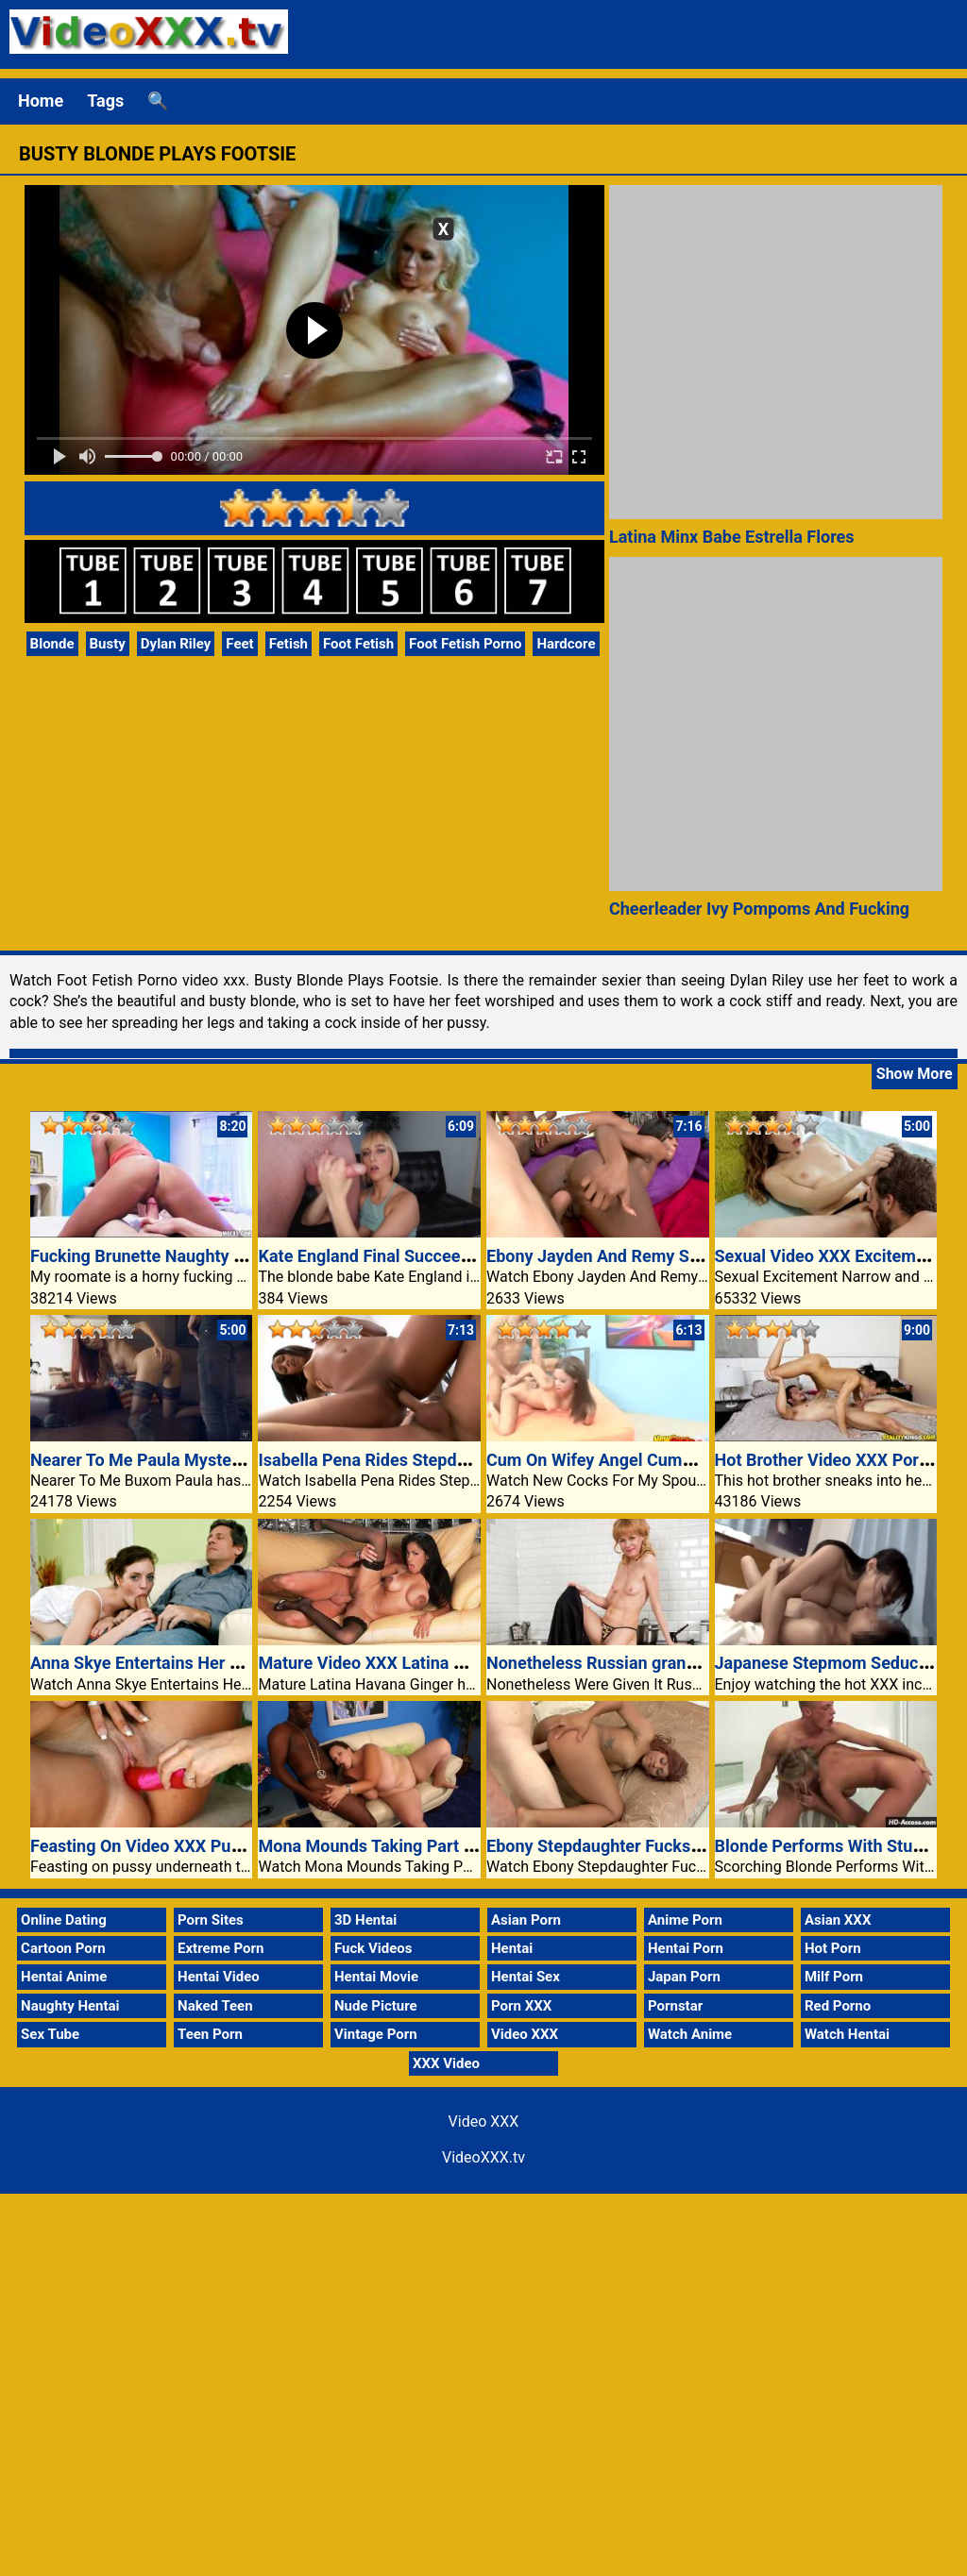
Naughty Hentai (70, 2005)
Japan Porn (684, 1976)
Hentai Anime (64, 1976)
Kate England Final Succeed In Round (399, 1256)
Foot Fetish (358, 643)
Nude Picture (375, 2005)
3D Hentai (365, 1919)
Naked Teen (215, 2005)
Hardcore (565, 643)
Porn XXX (521, 2005)
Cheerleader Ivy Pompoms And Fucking (759, 908)
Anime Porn (685, 1919)
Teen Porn (210, 2034)
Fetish (288, 643)
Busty (108, 643)
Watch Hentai (847, 2034)
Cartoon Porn (63, 1948)
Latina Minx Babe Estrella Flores (732, 537)
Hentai (512, 1948)
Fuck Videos (373, 1948)
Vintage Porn (375, 2034)
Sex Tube (50, 2034)
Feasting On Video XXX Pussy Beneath (177, 1846)
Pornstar (675, 2005)
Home (40, 100)
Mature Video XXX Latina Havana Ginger (411, 1663)
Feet (239, 643)
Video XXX (524, 2034)
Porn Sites (211, 1919)
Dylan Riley (176, 643)
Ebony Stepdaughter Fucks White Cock (633, 1846)
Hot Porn (833, 1948)
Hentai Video (219, 1976)
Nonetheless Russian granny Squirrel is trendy (662, 1663)
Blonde (52, 643)
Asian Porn (526, 1919)
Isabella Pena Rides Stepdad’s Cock (393, 1460)
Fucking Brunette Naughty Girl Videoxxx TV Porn (215, 1256)
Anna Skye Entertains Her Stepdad (161, 1663)
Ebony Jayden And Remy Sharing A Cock (641, 1256)
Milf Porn (834, 1976)
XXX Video (446, 2063)
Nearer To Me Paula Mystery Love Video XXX (201, 1460)
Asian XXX (838, 1919)
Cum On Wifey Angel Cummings (607, 1460)
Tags (105, 100)
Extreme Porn (220, 1948)
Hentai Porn (685, 1948)
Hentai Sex (525, 1976)
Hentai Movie (376, 1976)
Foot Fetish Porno (465, 643)
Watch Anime (690, 2034)
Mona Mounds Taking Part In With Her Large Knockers (464, 1846)
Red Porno (838, 2005)
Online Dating (64, 1919)
